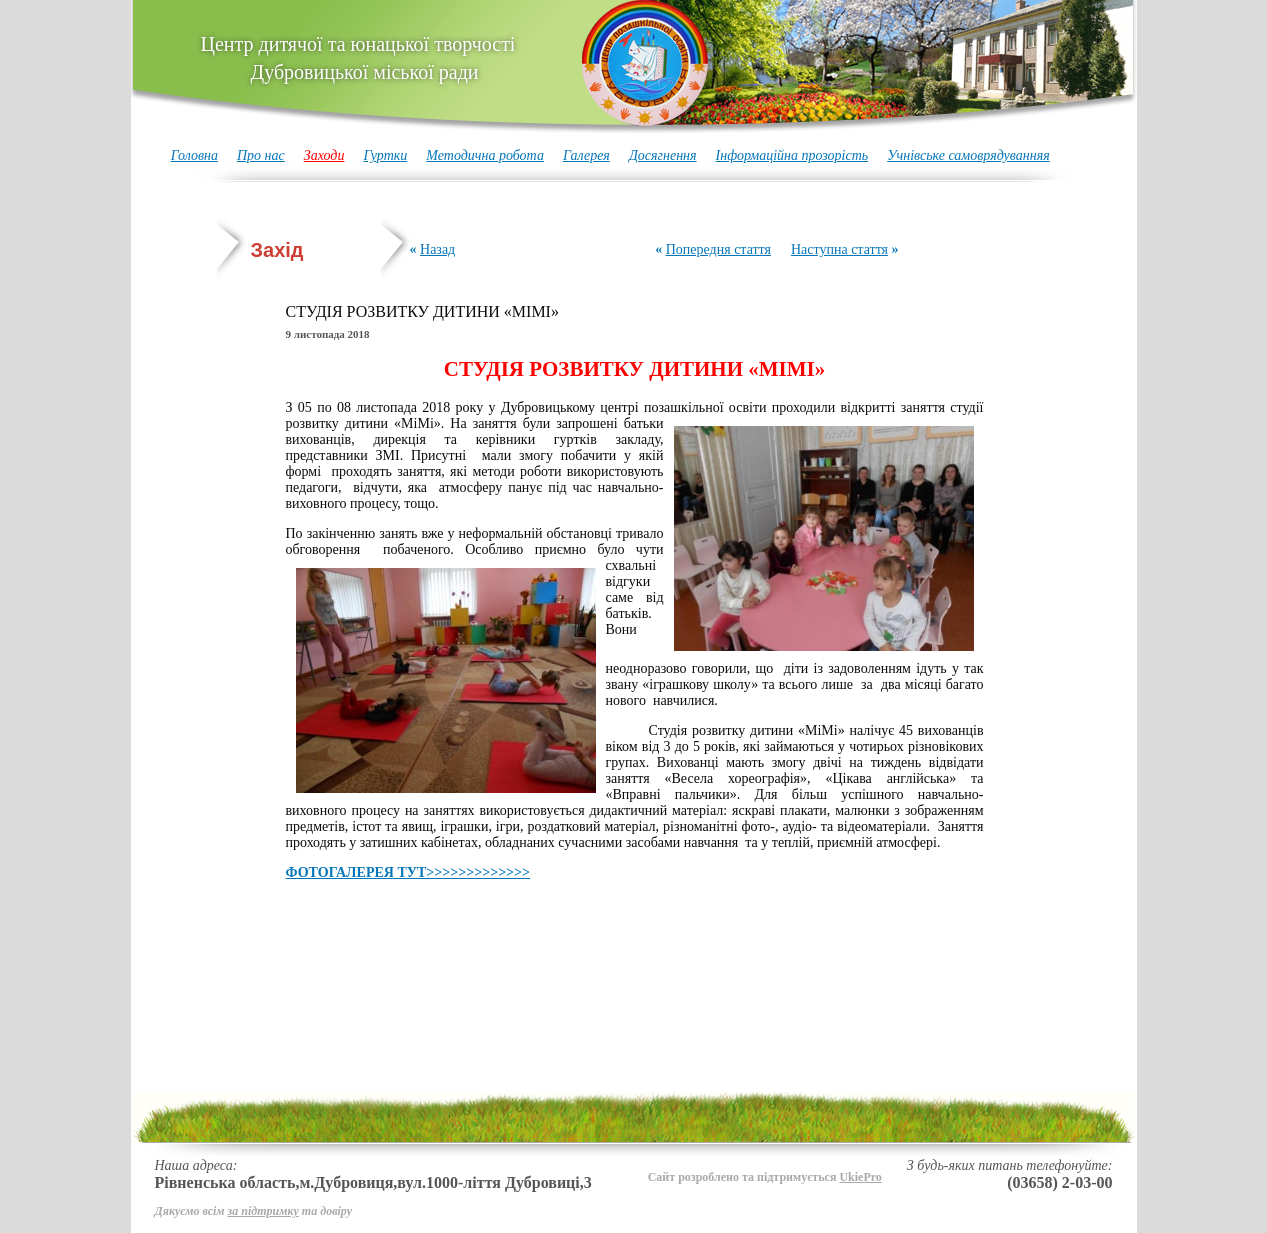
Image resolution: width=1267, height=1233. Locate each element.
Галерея (586, 155)
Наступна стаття (839, 249)
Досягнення (663, 155)
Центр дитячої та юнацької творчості (358, 58)
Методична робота (485, 155)
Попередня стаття (718, 249)
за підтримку (263, 1211)
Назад (437, 249)
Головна (194, 155)
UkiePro (860, 1177)
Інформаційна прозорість (792, 155)
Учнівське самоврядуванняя (968, 155)
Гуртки (385, 155)
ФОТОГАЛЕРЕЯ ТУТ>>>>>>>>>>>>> (408, 872)
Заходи (324, 155)
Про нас (261, 155)
